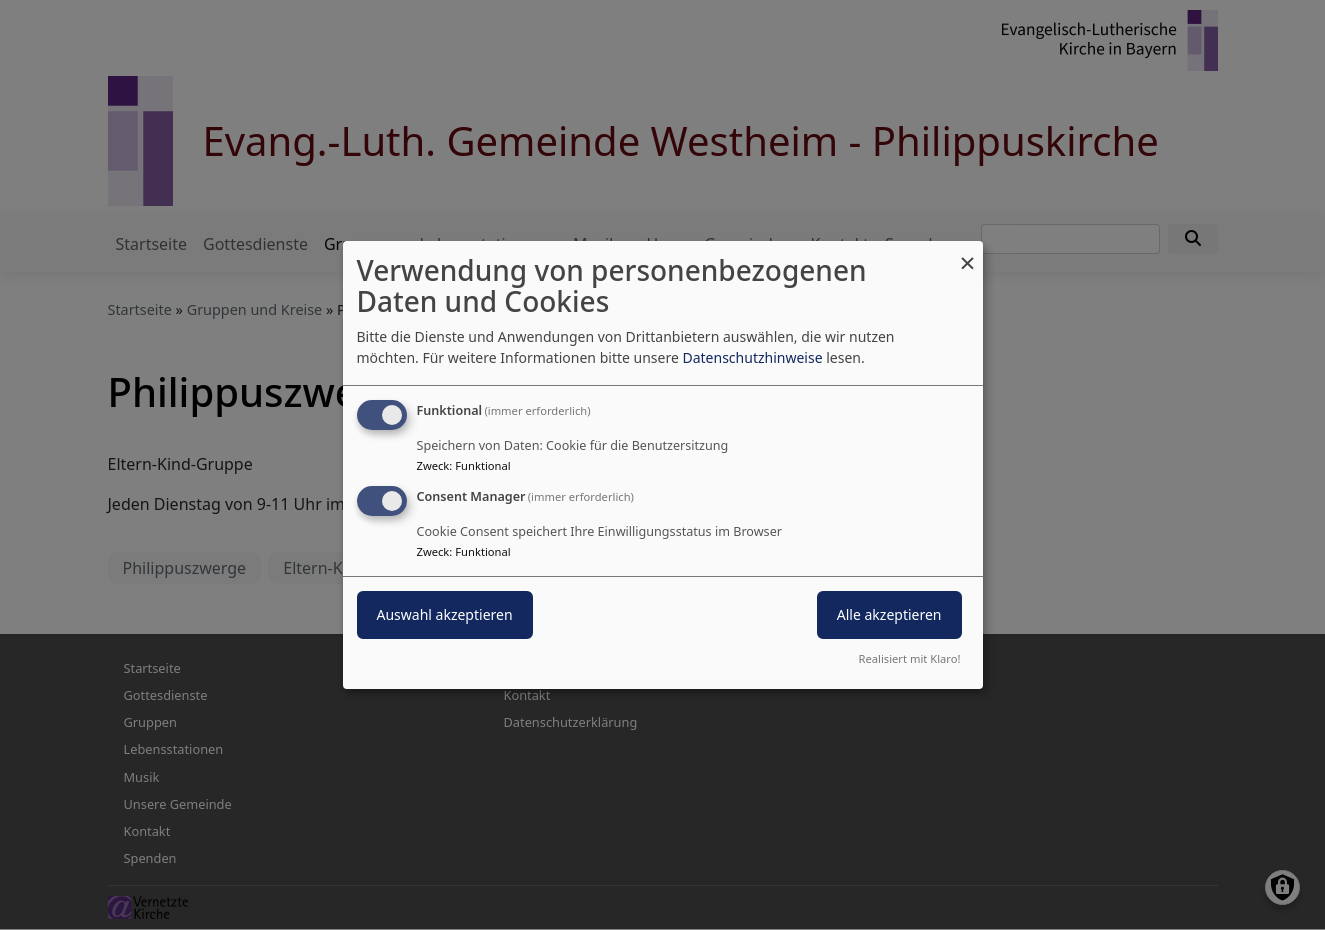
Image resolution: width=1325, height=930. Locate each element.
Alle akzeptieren (889, 614)
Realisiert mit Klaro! (910, 658)
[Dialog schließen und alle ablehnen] (968, 253)
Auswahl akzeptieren (445, 614)
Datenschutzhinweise (752, 357)
